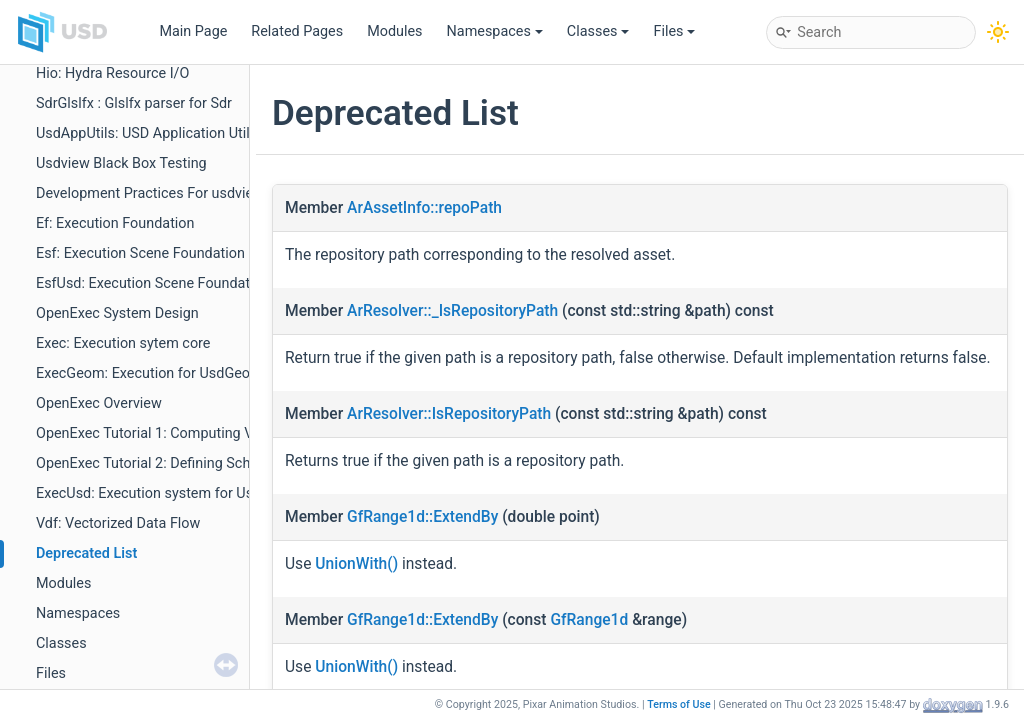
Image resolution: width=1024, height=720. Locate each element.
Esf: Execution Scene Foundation (140, 253)
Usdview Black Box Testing (121, 163)
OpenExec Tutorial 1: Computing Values (161, 433)
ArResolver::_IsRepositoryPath (452, 311)
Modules (394, 31)
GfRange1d (589, 620)
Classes (598, 31)
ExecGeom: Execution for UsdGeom (149, 373)
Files (674, 31)
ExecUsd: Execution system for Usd (148, 493)
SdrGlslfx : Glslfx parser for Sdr (134, 103)
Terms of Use (679, 704)
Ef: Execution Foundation (115, 223)
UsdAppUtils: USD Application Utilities (156, 133)
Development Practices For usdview (150, 193)
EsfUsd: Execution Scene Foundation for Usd (178, 283)
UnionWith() (356, 564)
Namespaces (495, 31)
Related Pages (297, 31)
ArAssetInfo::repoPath (424, 208)
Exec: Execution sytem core (123, 343)
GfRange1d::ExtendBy (422, 517)
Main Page (193, 31)
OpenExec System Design (117, 313)
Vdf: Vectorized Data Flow (118, 523)
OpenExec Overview (99, 403)
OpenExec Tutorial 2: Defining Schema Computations (204, 463)
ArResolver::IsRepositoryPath (449, 414)
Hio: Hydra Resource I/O (112, 73)
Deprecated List (86, 553)
